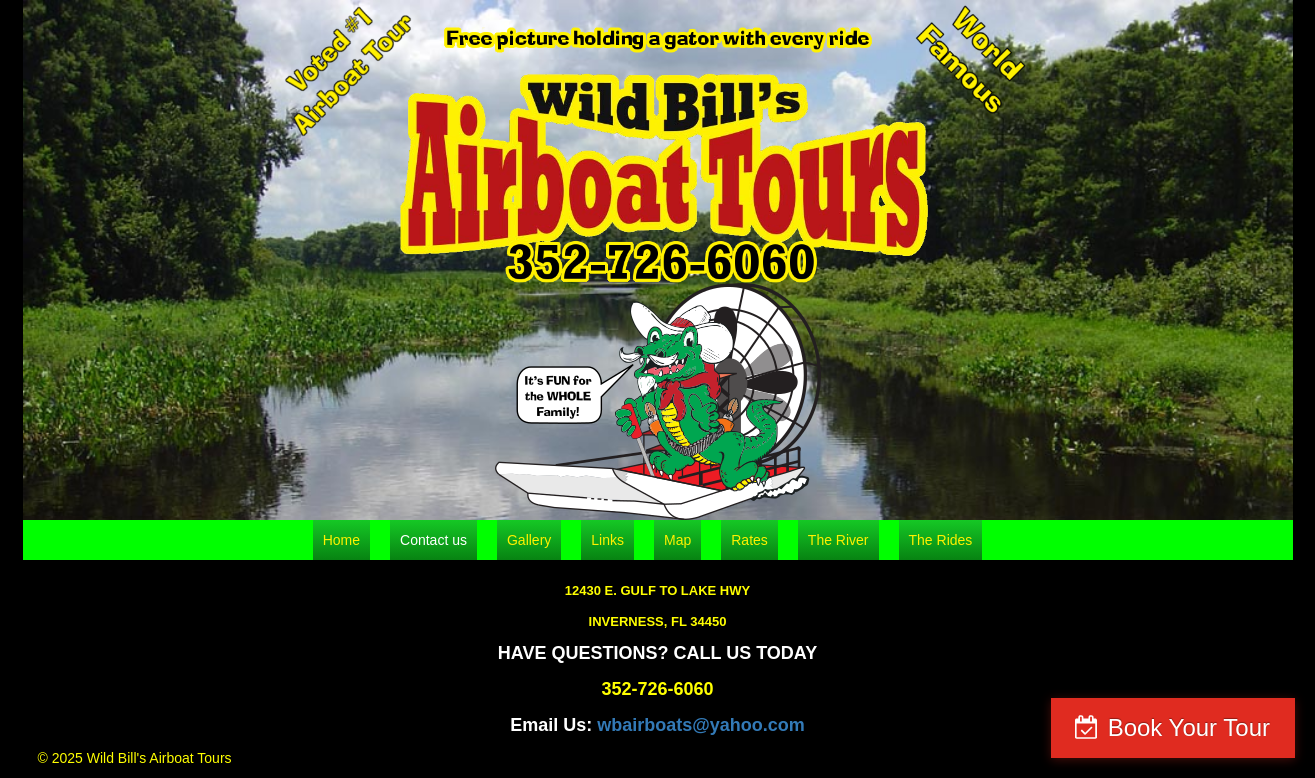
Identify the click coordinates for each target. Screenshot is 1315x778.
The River (838, 540)
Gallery (529, 540)
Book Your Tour (1189, 727)
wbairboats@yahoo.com (701, 725)
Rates (749, 540)
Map (677, 540)
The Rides (941, 540)
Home (341, 540)
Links (607, 540)
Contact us (433, 540)
